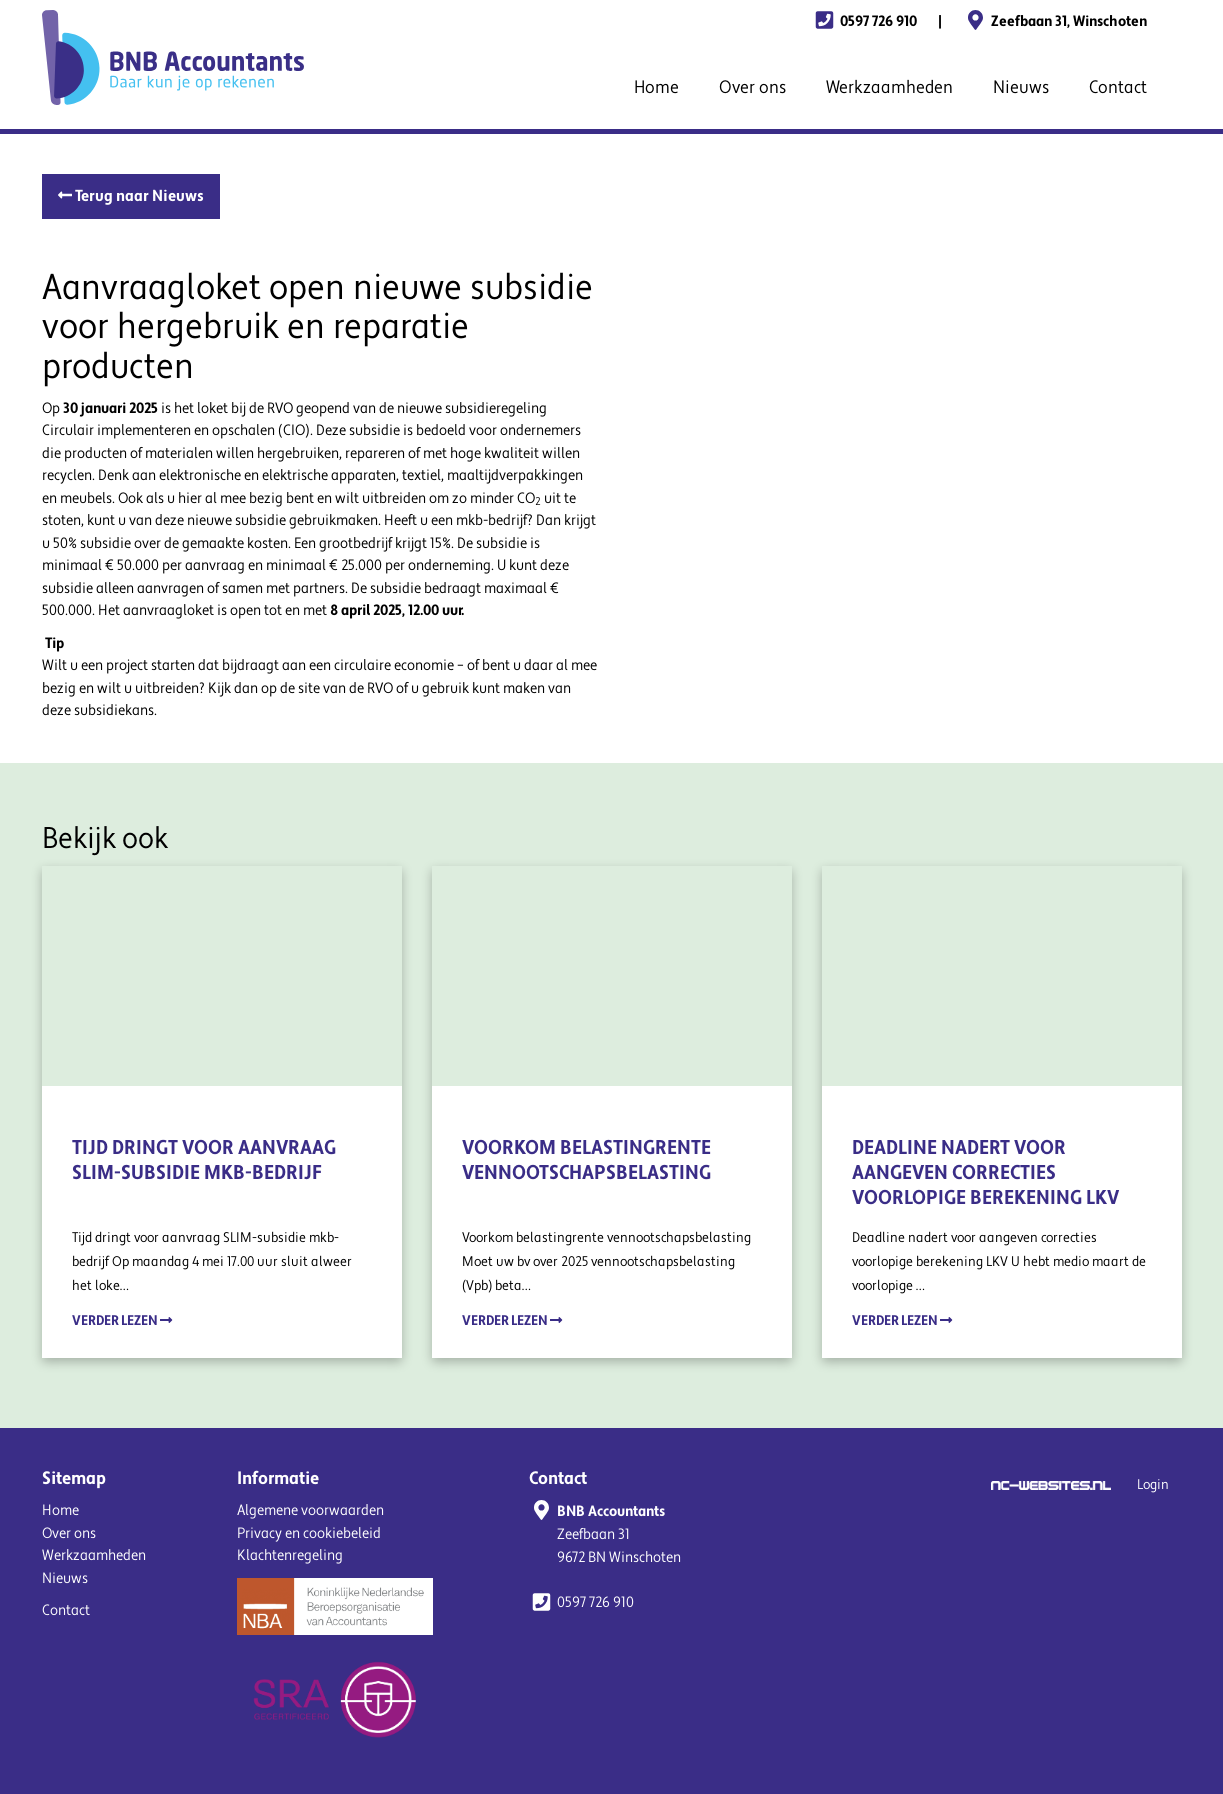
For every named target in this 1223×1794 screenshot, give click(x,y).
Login (1153, 1485)
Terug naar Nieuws (131, 196)
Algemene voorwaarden (310, 1510)
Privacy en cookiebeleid (309, 1533)
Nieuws (1021, 87)
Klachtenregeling (290, 1555)
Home (656, 87)
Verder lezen (122, 1320)
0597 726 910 (864, 21)
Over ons (752, 87)
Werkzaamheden (889, 87)
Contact (1118, 87)
